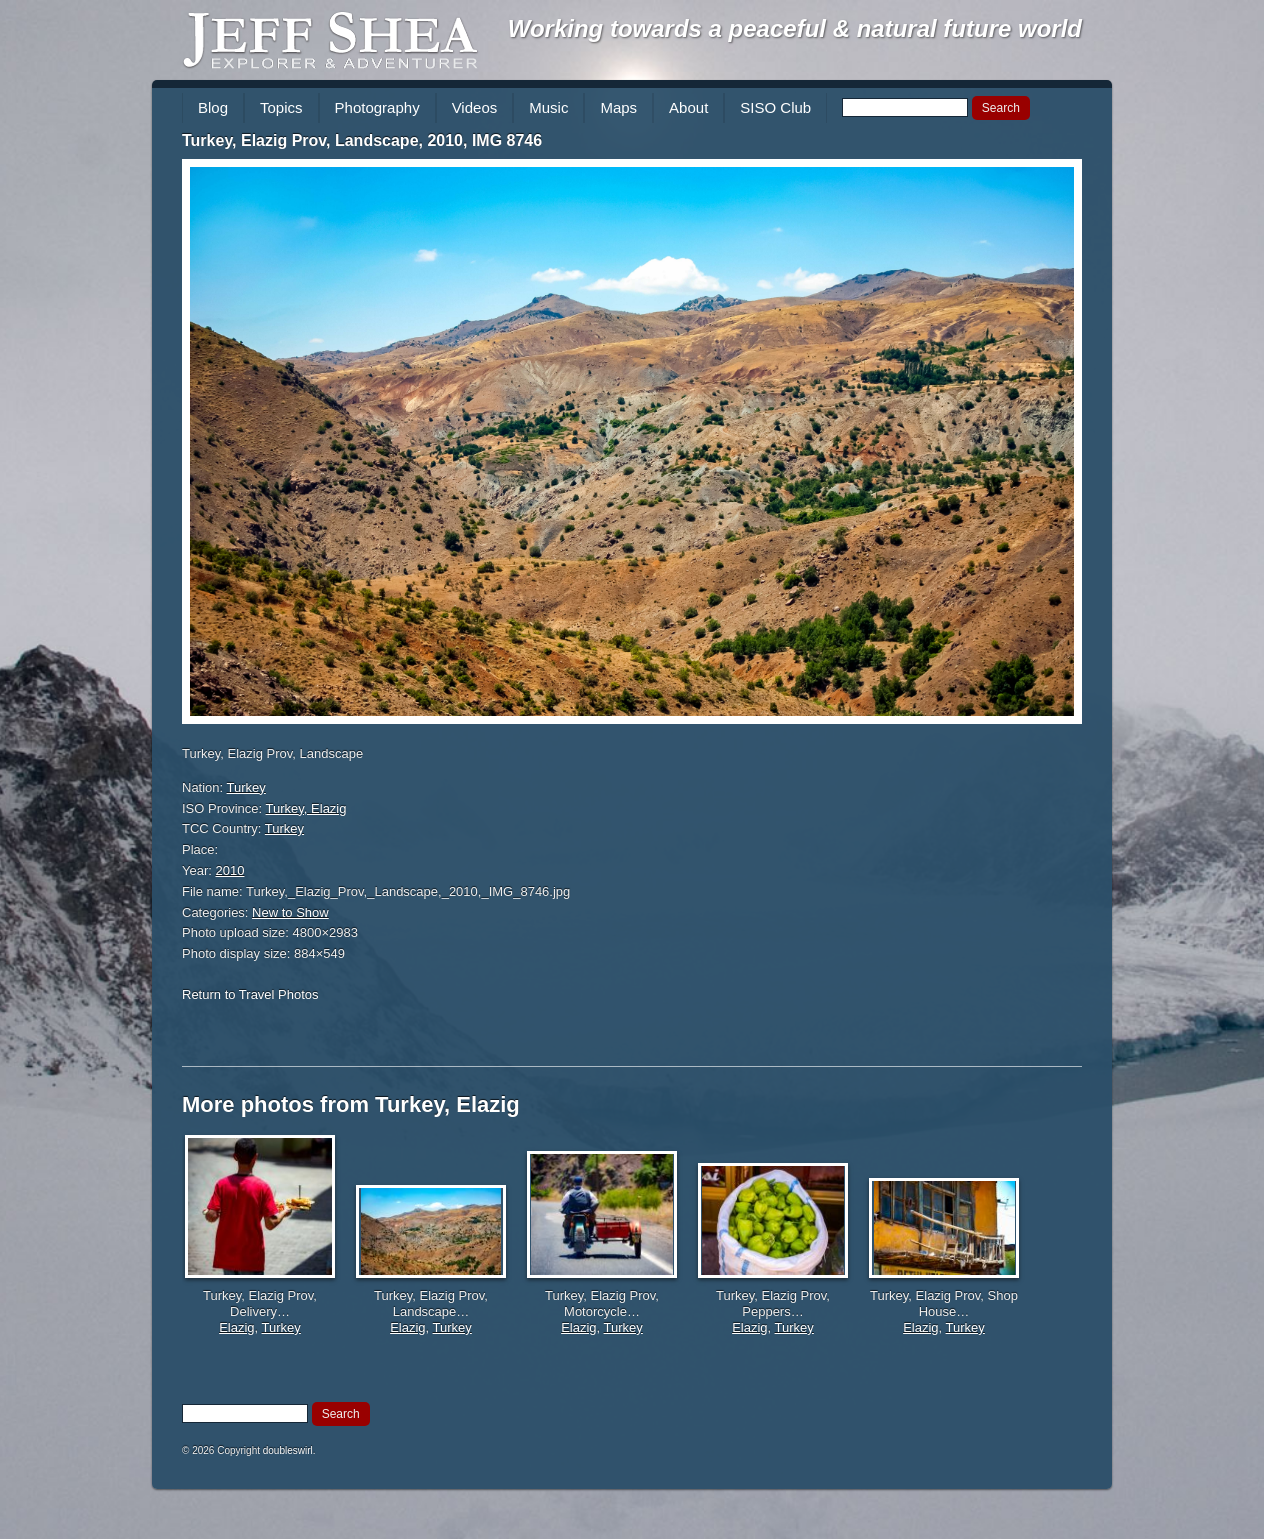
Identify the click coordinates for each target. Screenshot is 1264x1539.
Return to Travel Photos (250, 994)
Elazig (236, 1327)
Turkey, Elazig (306, 808)
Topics (281, 107)
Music (548, 107)
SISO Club (775, 107)
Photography (377, 107)
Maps (618, 107)
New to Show (290, 912)
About (688, 107)
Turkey (246, 787)
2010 (230, 870)
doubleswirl (288, 1450)
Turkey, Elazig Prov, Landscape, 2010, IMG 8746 (362, 140)
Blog (213, 107)
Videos (475, 107)
